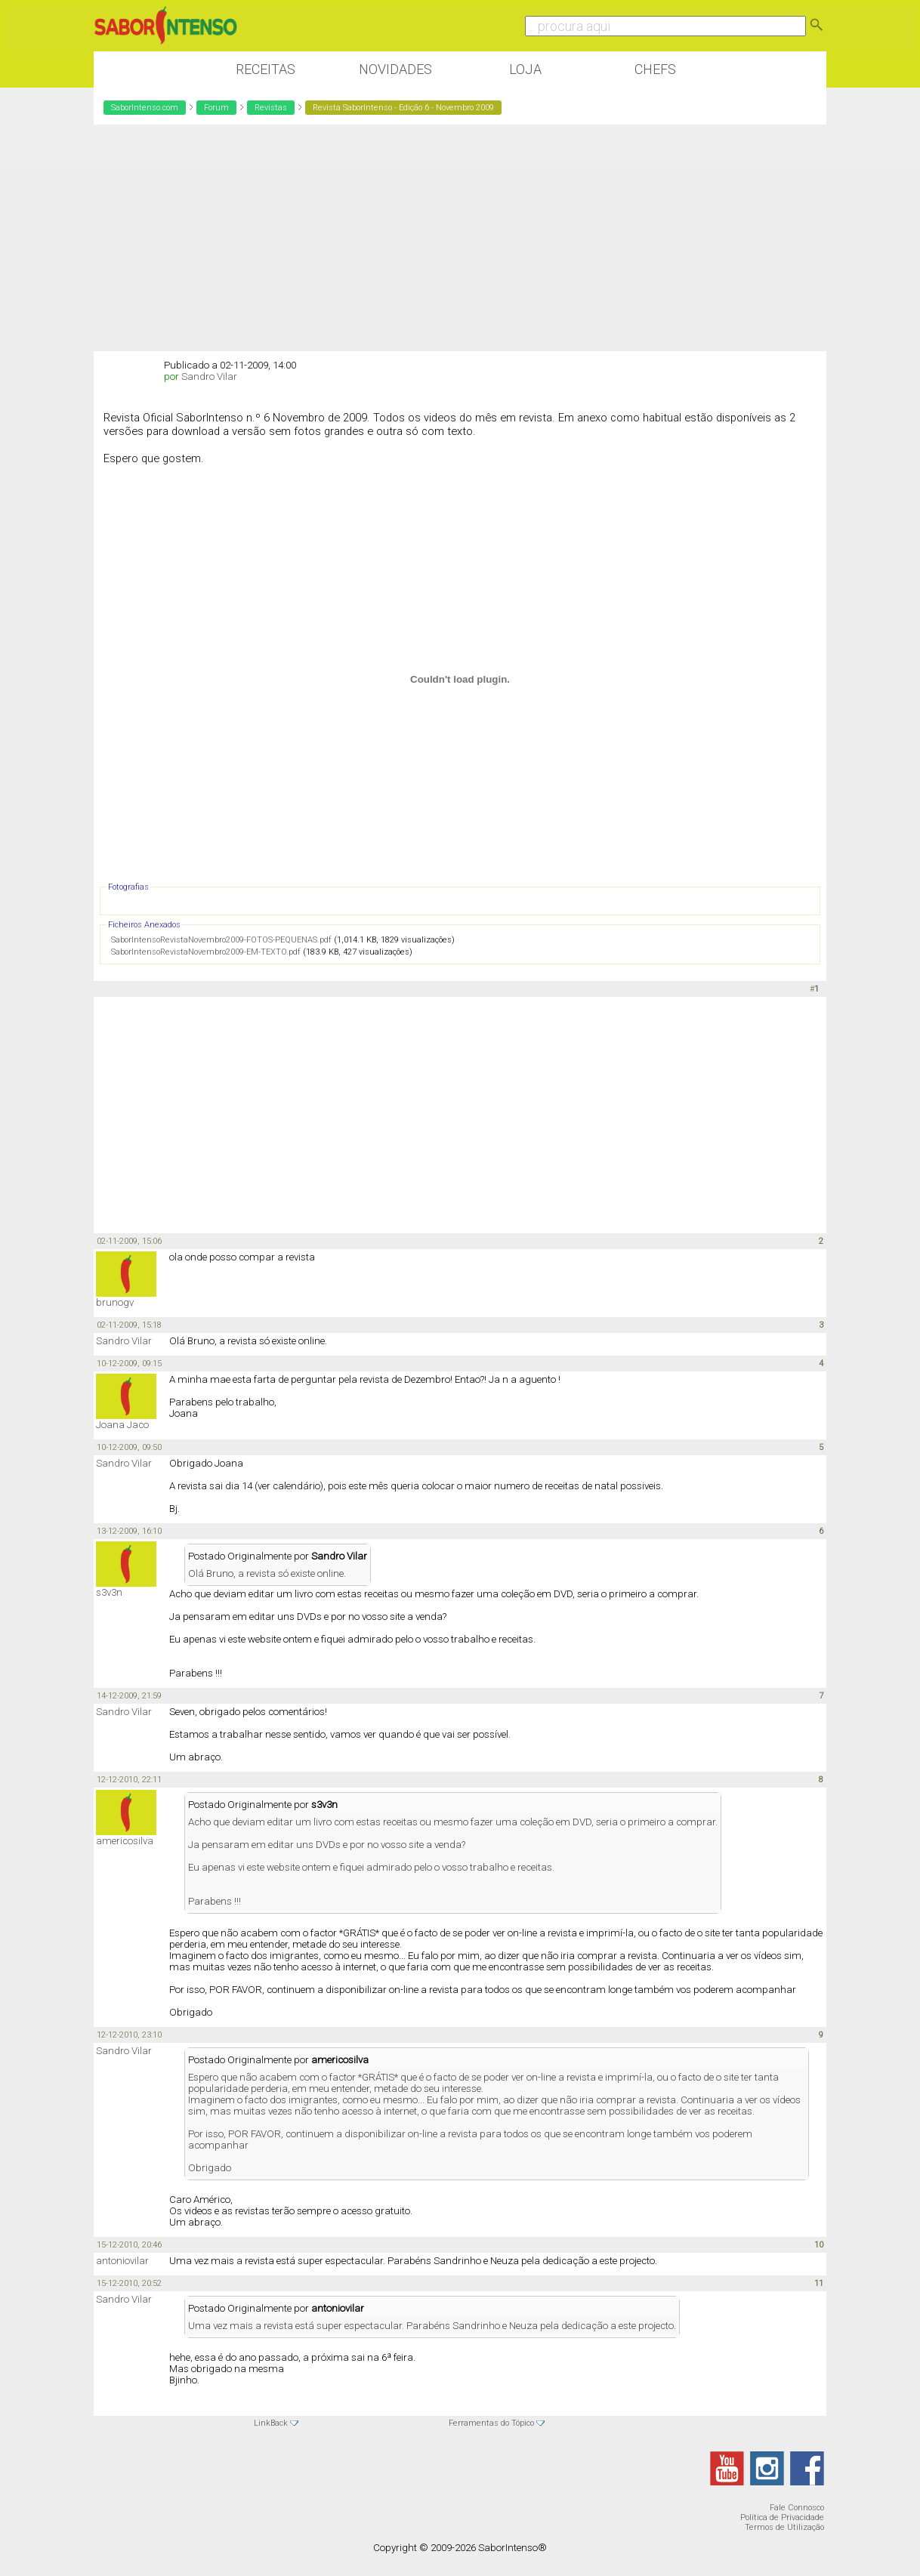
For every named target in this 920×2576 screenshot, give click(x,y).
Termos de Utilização (784, 2527)
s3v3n (109, 1592)
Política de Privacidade (782, 2517)
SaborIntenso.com (144, 108)
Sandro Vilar (209, 376)
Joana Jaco (122, 1424)
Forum (216, 108)
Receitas (265, 69)
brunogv (115, 1302)
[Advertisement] (460, 238)
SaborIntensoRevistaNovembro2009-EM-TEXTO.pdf (206, 952)
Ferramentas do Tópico (491, 2423)
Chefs (655, 69)
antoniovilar (122, 2260)
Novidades (395, 69)
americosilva (124, 1840)
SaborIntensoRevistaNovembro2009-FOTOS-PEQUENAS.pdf (221, 940)
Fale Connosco (797, 2508)
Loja (525, 69)
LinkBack (271, 2423)
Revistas (271, 108)
